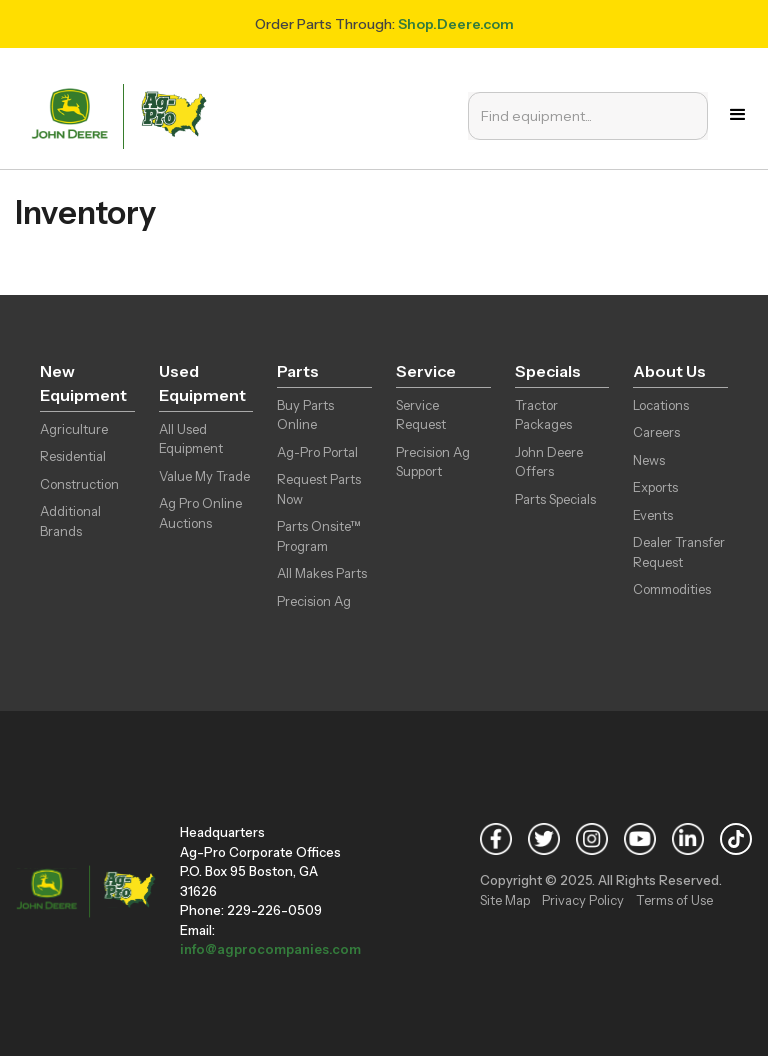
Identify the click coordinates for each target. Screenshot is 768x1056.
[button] (738, 115)
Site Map (505, 900)
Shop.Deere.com (456, 24)
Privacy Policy (583, 900)
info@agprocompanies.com (270, 949)
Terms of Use (674, 900)
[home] (123, 114)
